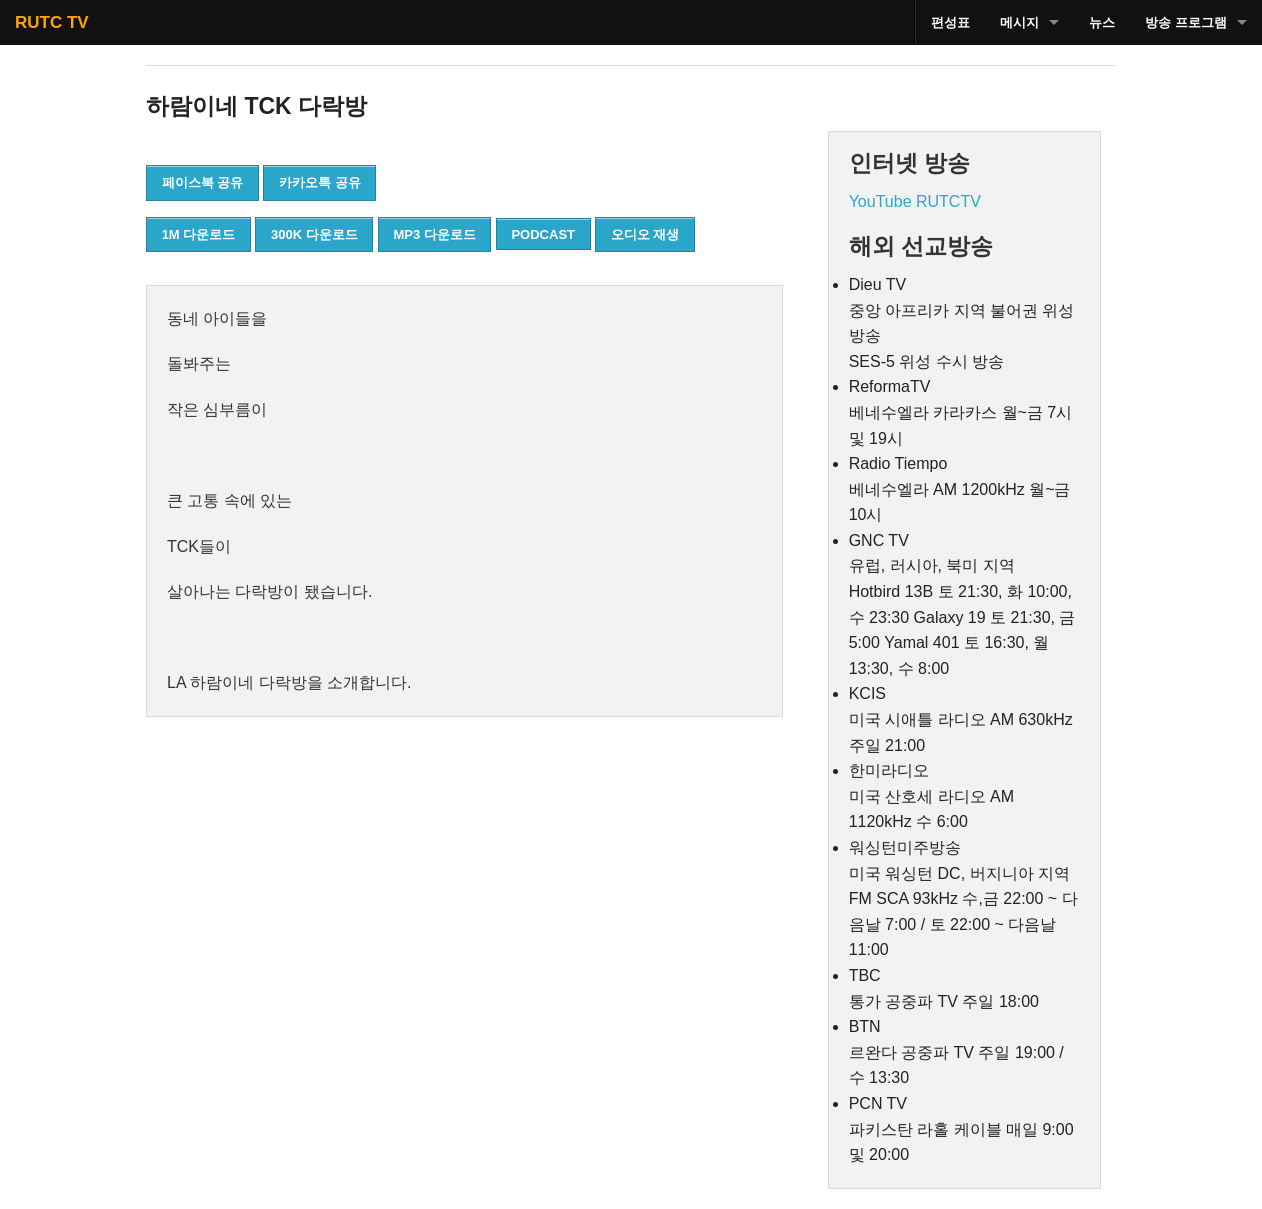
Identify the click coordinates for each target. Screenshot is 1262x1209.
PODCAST (543, 234)
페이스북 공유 (203, 182)
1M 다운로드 (199, 234)
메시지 (1019, 22)
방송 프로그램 (1186, 22)
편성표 (950, 22)
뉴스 (1102, 22)
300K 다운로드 (314, 234)
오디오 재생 (645, 234)
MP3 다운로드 (434, 234)
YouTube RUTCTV (915, 201)
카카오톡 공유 (320, 182)
